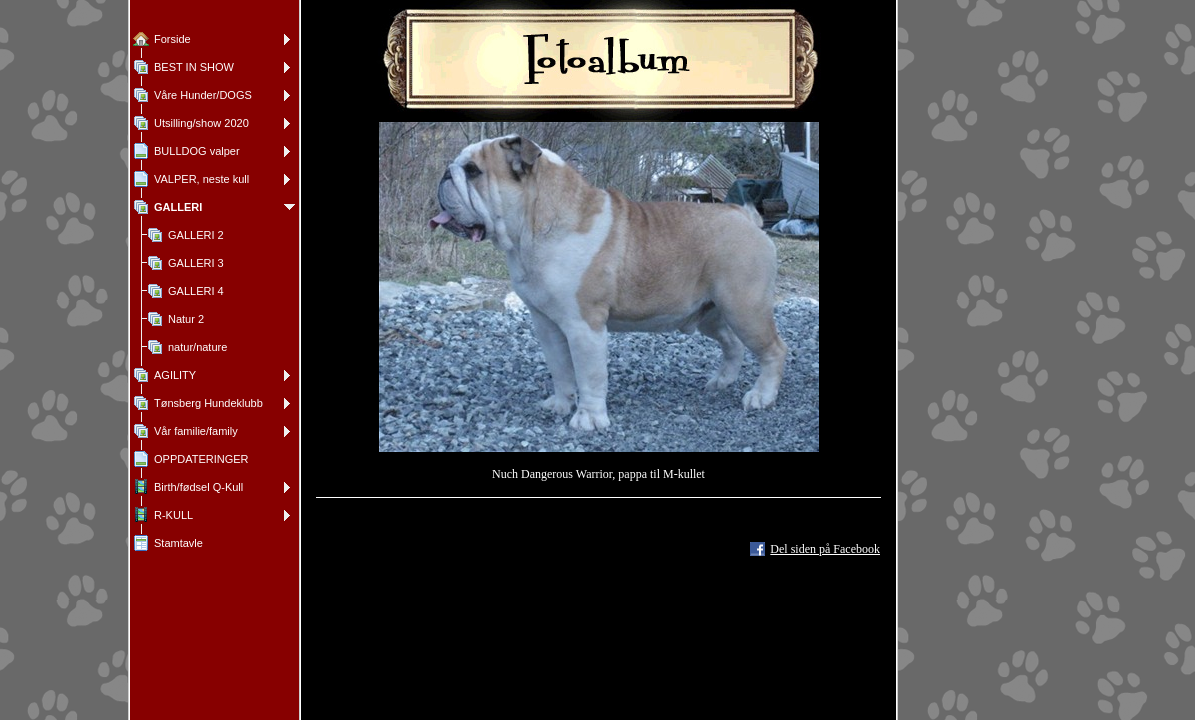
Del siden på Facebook (825, 549)
